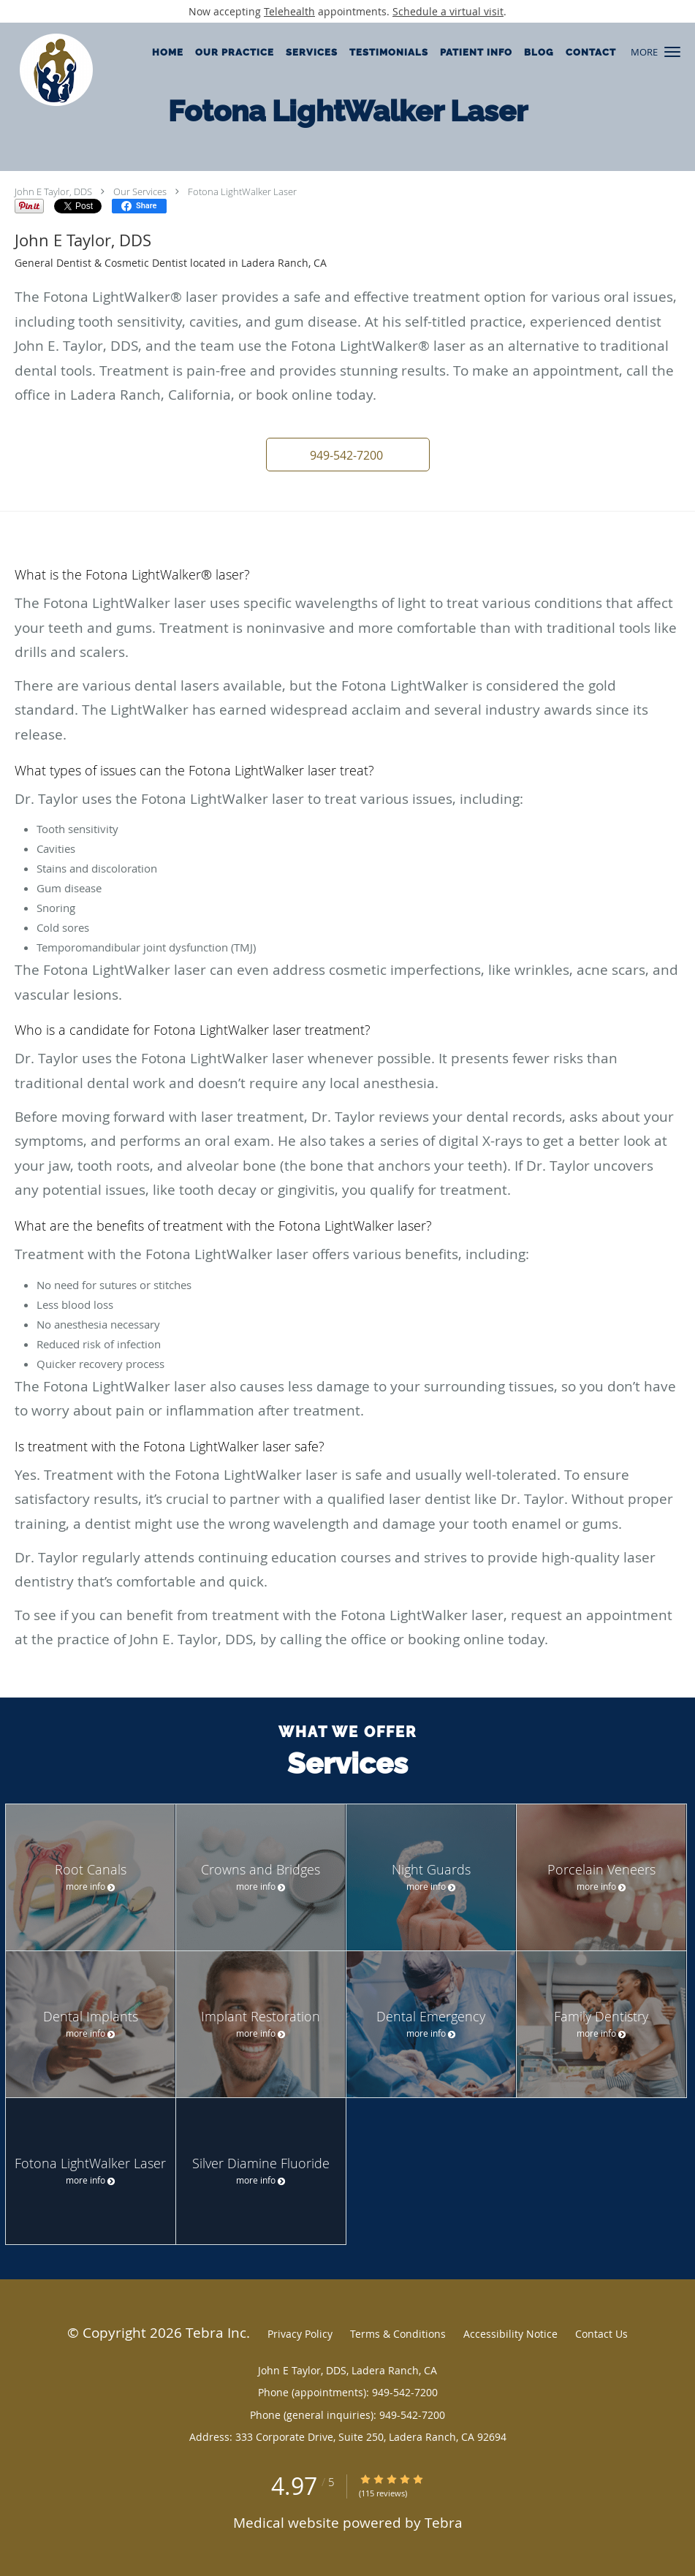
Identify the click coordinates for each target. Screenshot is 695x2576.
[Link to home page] (46, 70)
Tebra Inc (216, 2332)
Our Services (140, 191)
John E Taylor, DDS (53, 191)
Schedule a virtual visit (448, 11)
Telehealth (289, 11)
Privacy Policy (300, 2334)
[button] (672, 52)
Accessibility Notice (510, 2334)
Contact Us (601, 2334)
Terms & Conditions (398, 2334)
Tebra (444, 2522)
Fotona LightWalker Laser (242, 191)
